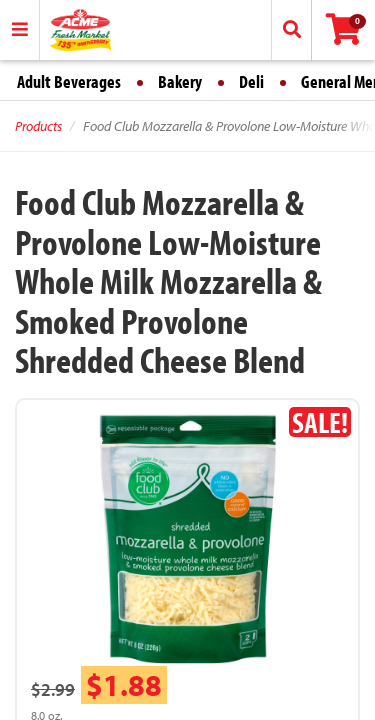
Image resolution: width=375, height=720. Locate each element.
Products (38, 126)
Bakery (180, 81)
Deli (251, 81)
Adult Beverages (69, 81)
